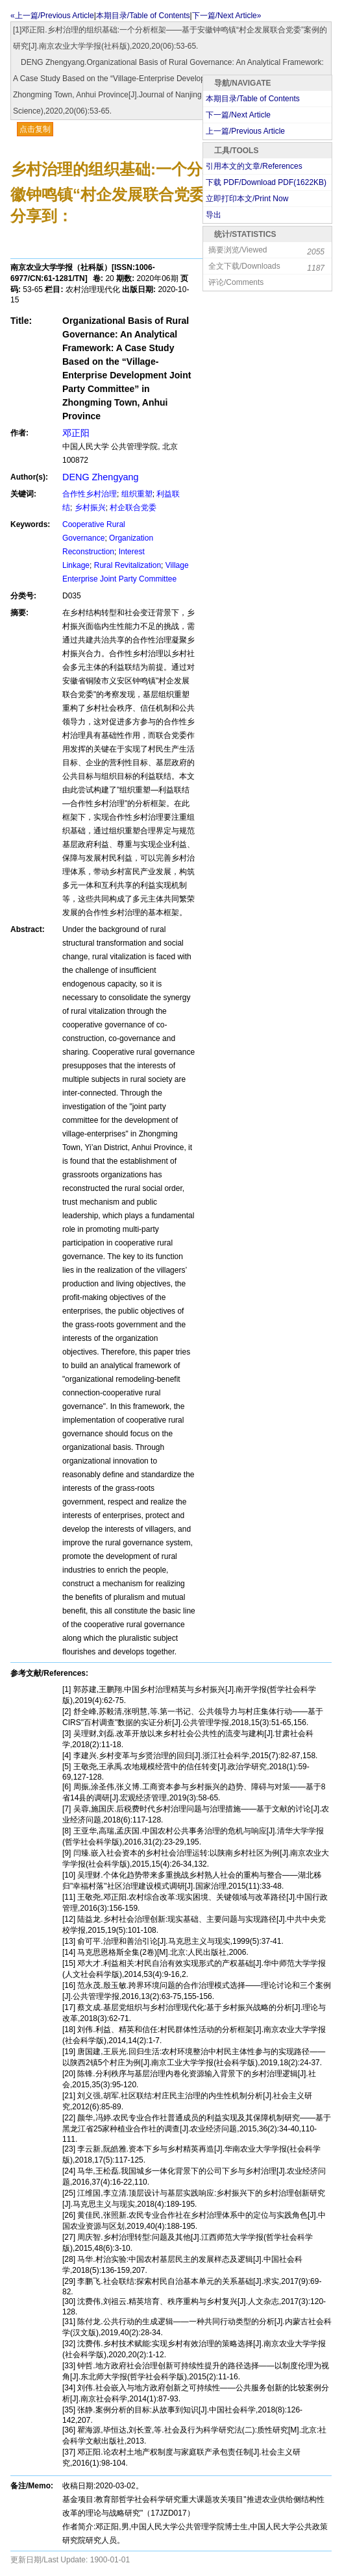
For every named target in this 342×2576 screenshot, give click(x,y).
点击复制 (35, 129)
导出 (213, 214)
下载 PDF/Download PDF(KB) (266, 182)
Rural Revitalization (127, 565)
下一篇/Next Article (238, 114)
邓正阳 (76, 433)
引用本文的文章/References (254, 166)
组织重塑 (137, 493)
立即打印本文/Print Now (247, 198)
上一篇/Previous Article (245, 131)
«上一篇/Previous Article (52, 15)
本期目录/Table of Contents (143, 15)
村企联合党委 (133, 507)
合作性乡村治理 (89, 493)
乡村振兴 (90, 507)
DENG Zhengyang (100, 477)
